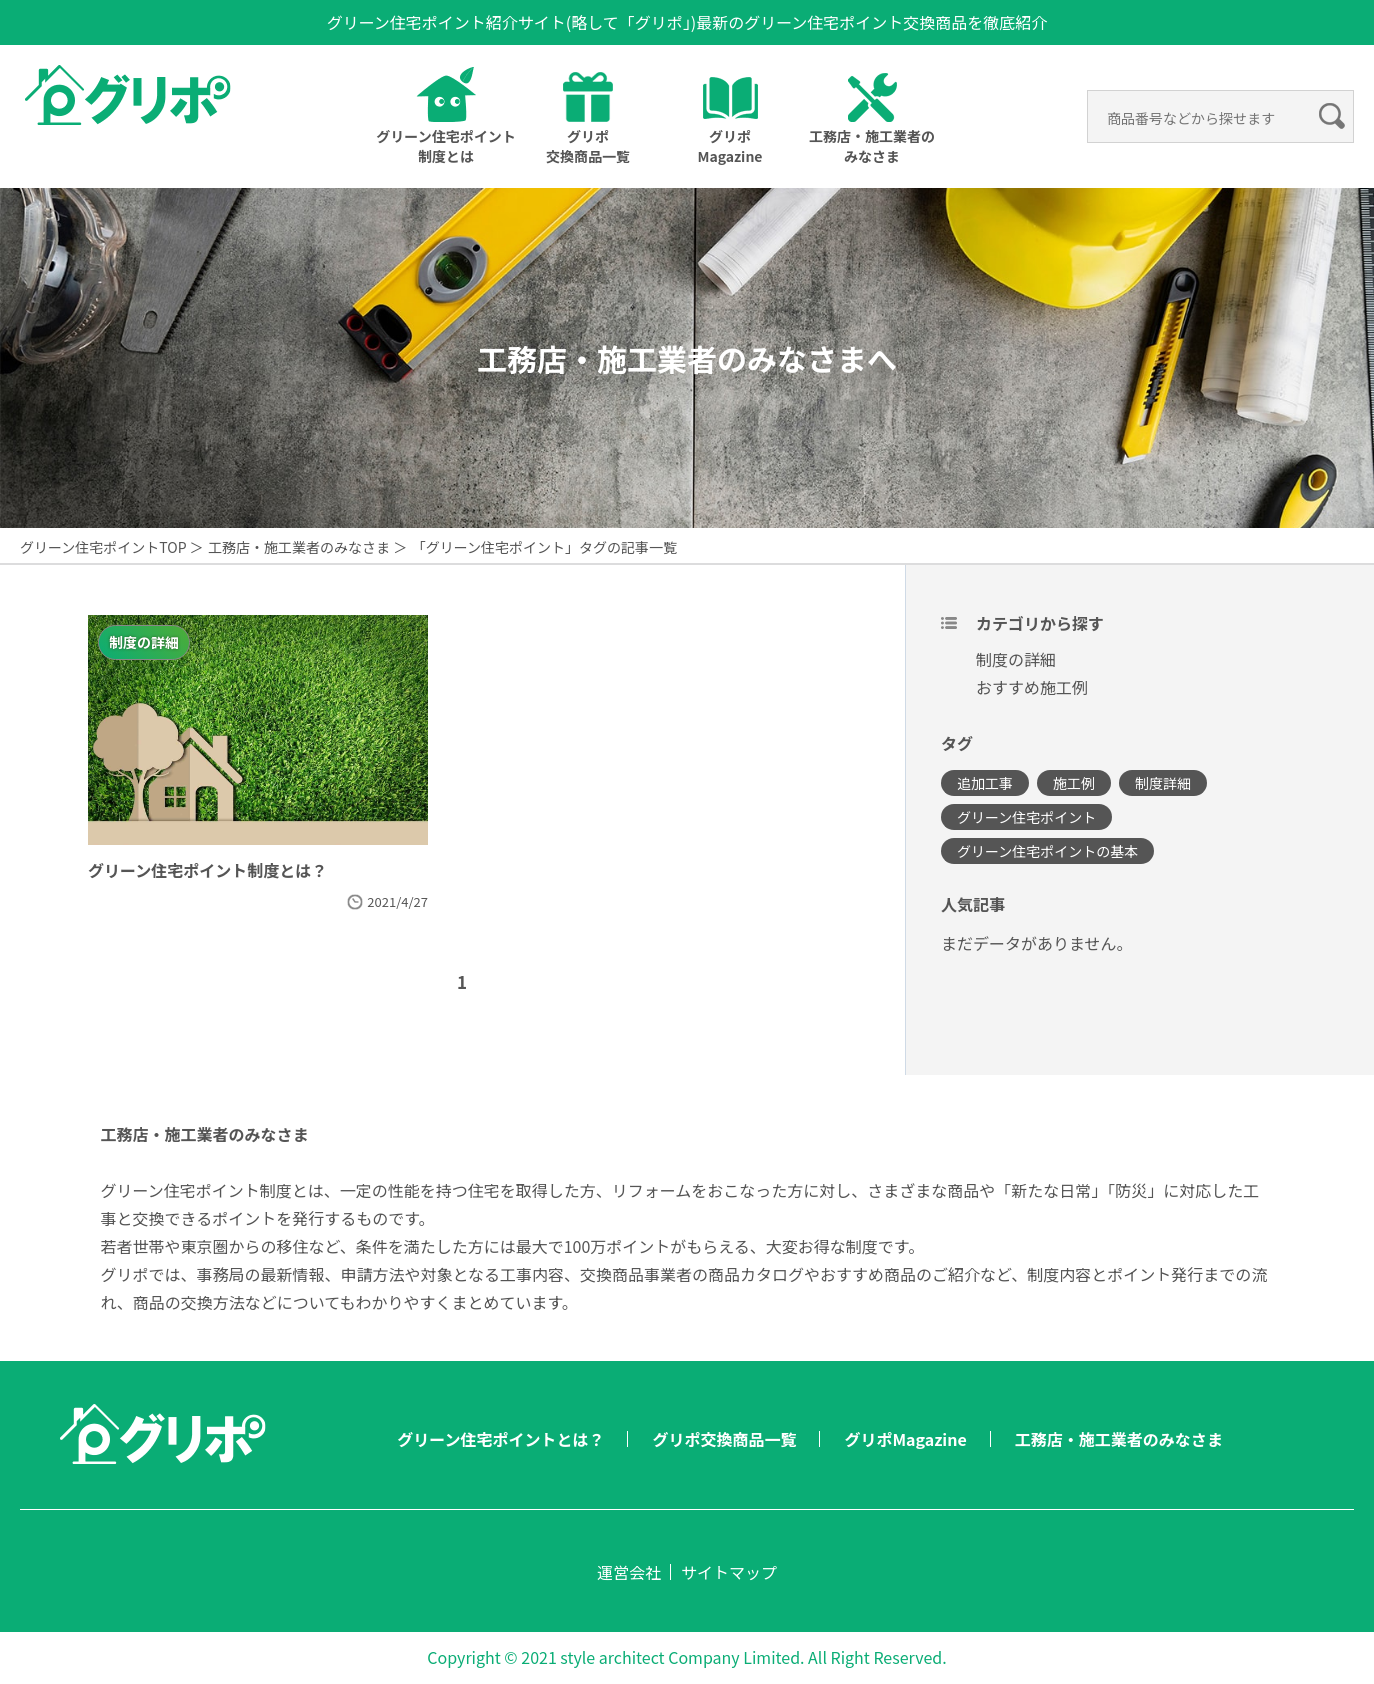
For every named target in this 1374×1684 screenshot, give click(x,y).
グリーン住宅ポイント (1026, 817)
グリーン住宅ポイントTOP (103, 547)
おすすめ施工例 (1032, 687)
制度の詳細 (1016, 659)
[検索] (1205, 118)
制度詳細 (1163, 783)
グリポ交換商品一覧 (588, 146)
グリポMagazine (729, 146)
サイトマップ (729, 1572)
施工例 (1074, 783)
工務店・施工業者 (872, 146)
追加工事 (985, 783)
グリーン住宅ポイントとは (445, 146)
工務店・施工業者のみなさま (299, 547)
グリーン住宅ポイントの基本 (1047, 851)
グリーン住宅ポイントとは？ (500, 1439)
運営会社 (629, 1572)
